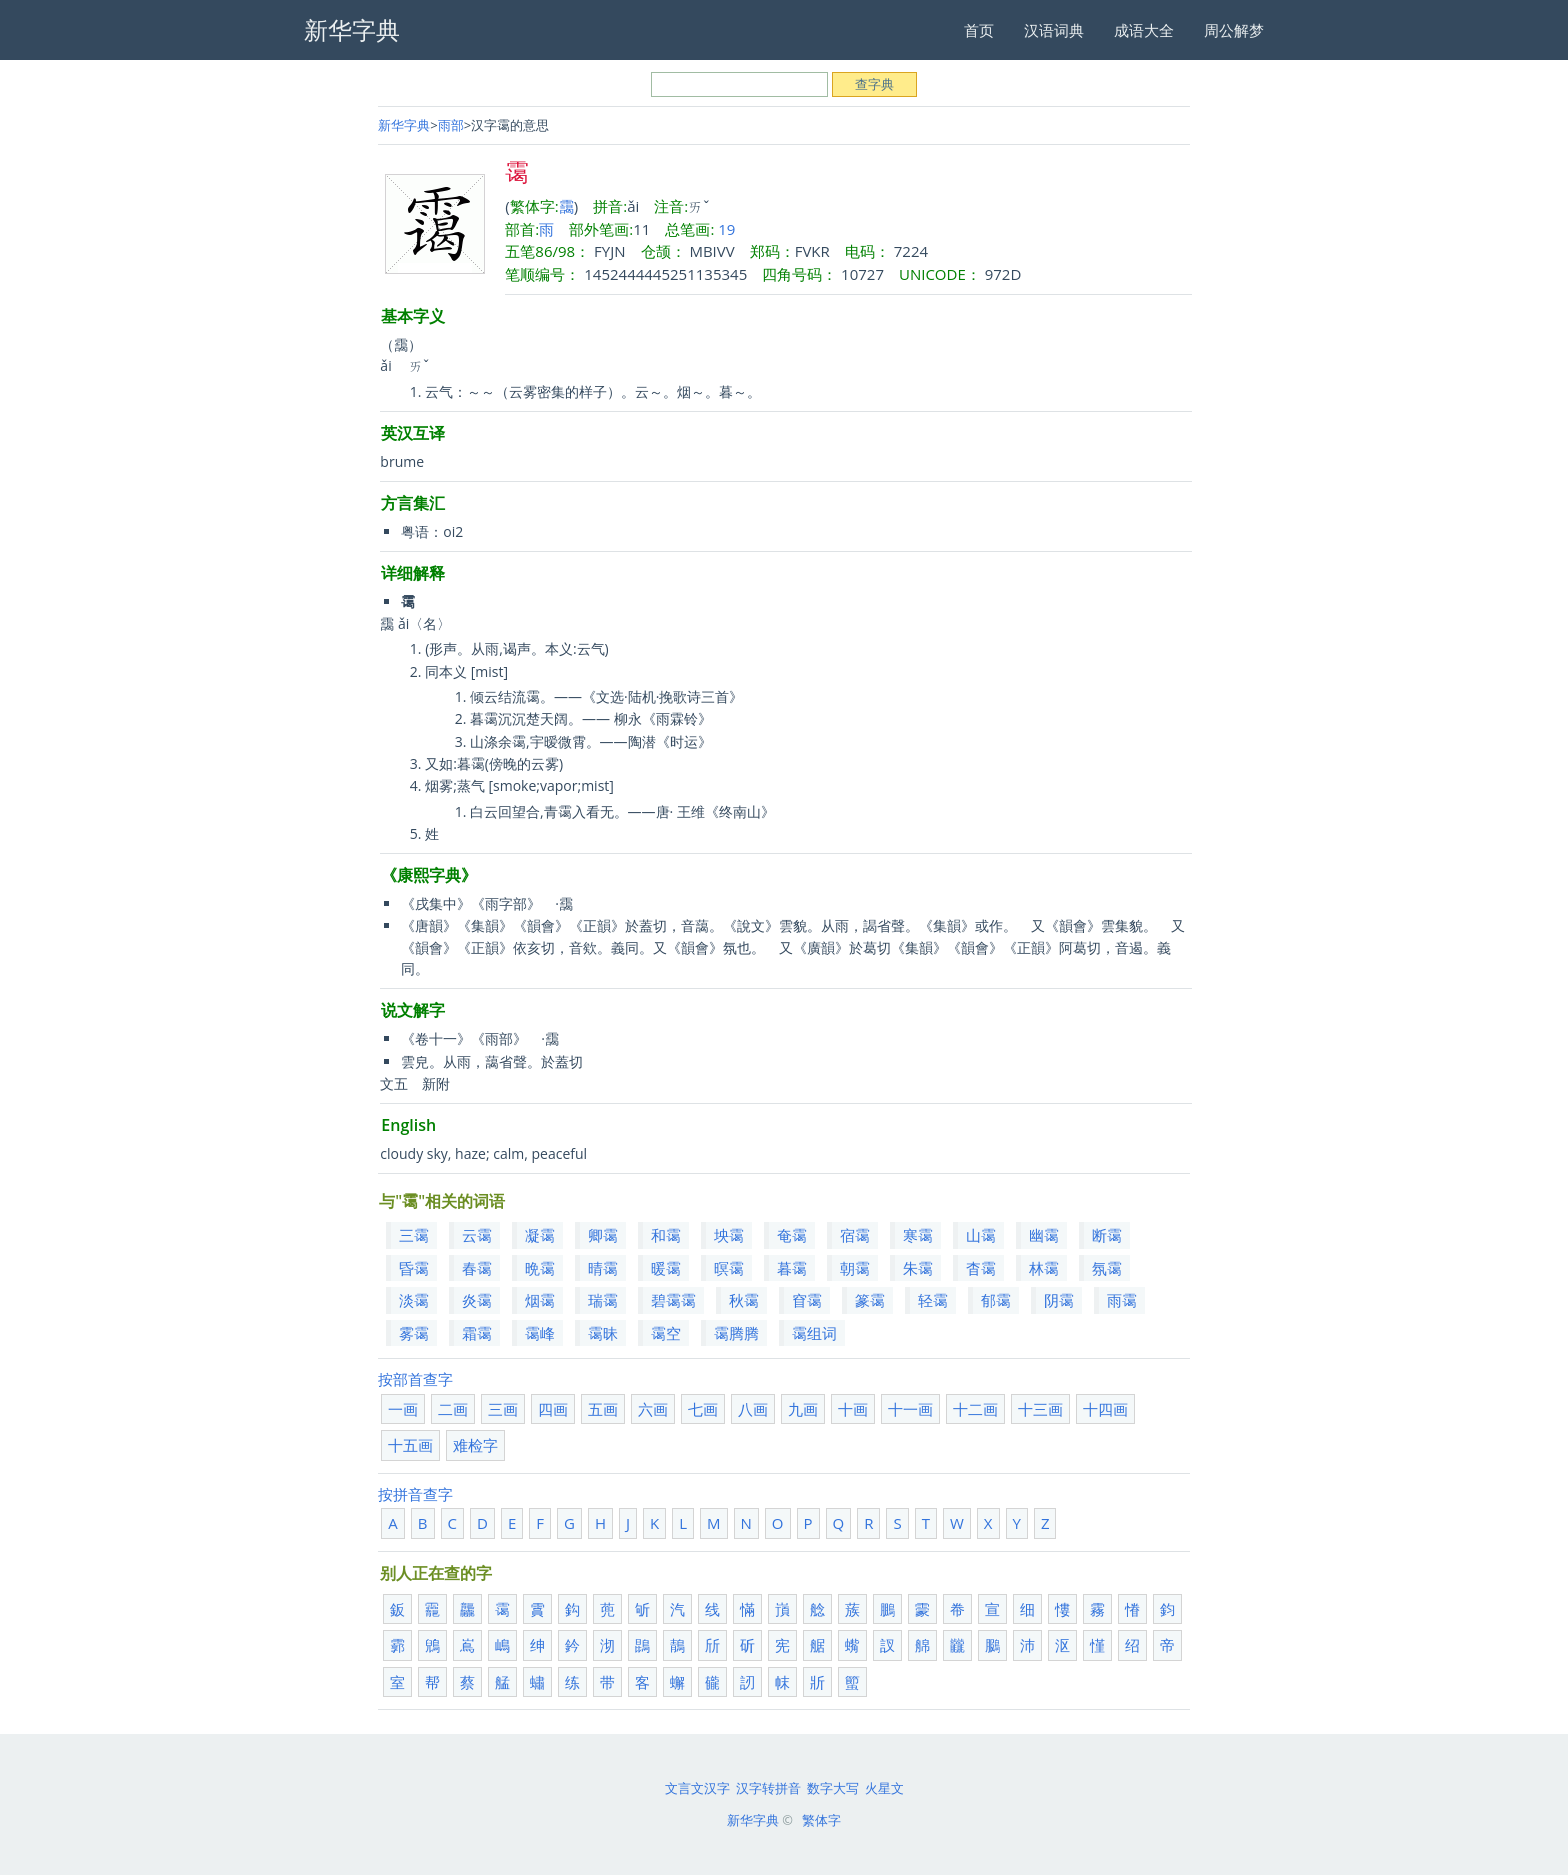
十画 (853, 1409)
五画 (603, 1409)
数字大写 (833, 1788)
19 (726, 229)
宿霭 (855, 1235)
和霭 (666, 1235)
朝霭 (855, 1268)
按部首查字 (415, 1379)
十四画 (1105, 1409)
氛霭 (1107, 1268)
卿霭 (603, 1235)
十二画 (975, 1409)
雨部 (451, 125)
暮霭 (792, 1268)
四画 (553, 1409)
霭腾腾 (736, 1333)
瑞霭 (603, 1300)
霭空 (666, 1333)
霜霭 (477, 1333)
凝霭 (540, 1235)
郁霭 (996, 1300)
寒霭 (918, 1235)
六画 (653, 1409)
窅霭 (807, 1300)
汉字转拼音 (768, 1788)
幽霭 (1044, 1235)
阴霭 (1059, 1300)
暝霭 (729, 1268)
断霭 (1107, 1235)
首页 (979, 30)
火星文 (884, 1788)
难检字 (475, 1445)
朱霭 (918, 1268)
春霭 (477, 1268)
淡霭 (414, 1300)
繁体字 (821, 1820)
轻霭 (933, 1300)
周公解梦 (1234, 30)
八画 (753, 1409)
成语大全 (1144, 30)
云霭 (477, 1235)
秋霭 (744, 1300)
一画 (403, 1409)
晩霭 (540, 1268)
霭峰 (540, 1333)
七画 (703, 1409)
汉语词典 (1054, 30)
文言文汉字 (697, 1788)
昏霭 (414, 1268)
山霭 (981, 1235)
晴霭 (603, 1268)
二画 (453, 1409)
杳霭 (981, 1268)
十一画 (910, 1409)
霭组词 (814, 1333)
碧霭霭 (673, 1300)
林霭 (1044, 1268)
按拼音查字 (415, 1494)
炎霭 (477, 1300)
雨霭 (1122, 1300)
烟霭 (540, 1300)
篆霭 (870, 1300)
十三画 (1040, 1409)
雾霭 (414, 1333)
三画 (503, 1409)
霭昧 (603, 1333)
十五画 (410, 1445)
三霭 (414, 1235)
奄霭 (792, 1235)
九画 (803, 1409)
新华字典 (404, 125)
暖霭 (666, 1268)
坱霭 (729, 1235)
